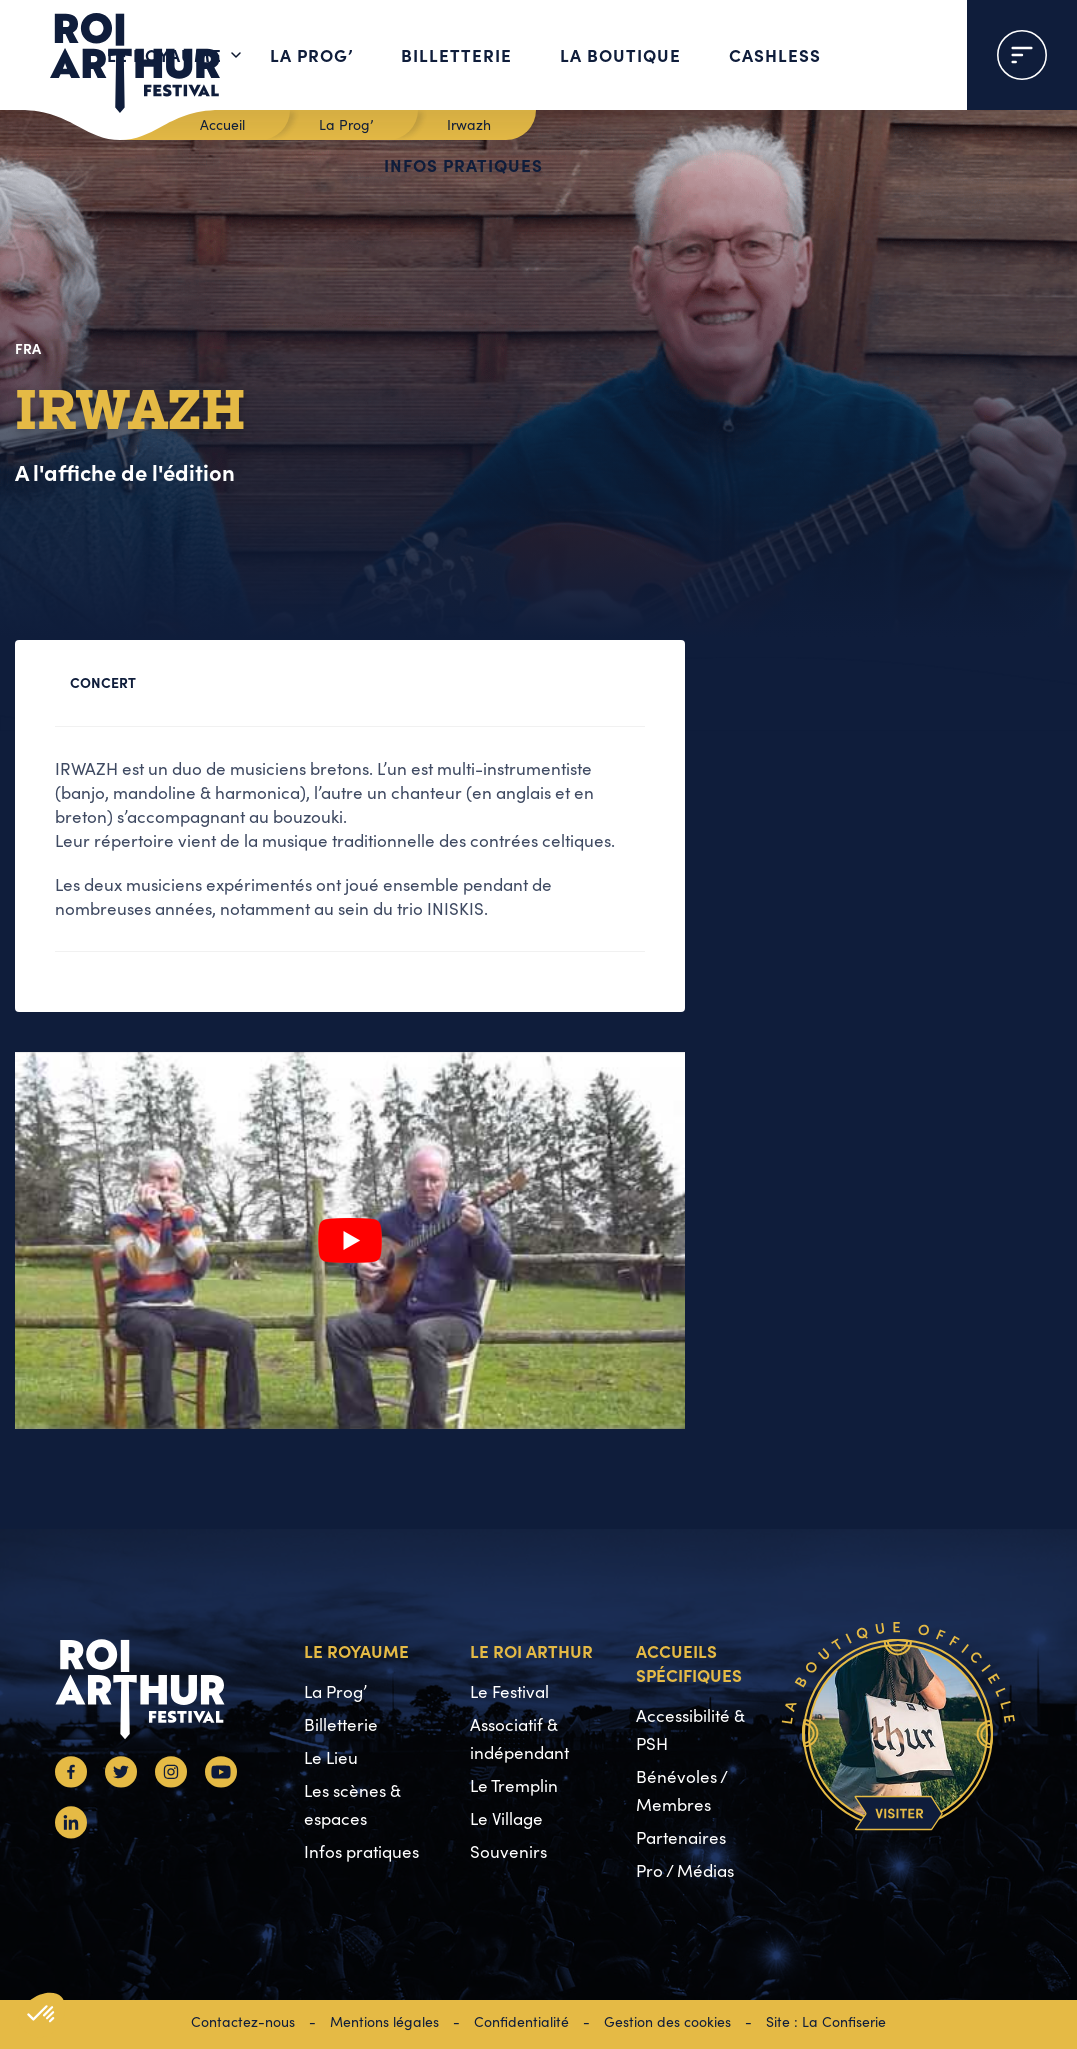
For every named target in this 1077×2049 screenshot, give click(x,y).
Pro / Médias (685, 1870)
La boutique (620, 54)
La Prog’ (311, 54)
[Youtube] (221, 1781)
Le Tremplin (514, 1785)
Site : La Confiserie (826, 2021)
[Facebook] (71, 1781)
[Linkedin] (71, 1832)
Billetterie (456, 54)
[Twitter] (121, 1781)
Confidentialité (521, 2021)
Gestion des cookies (667, 2021)
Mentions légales (384, 2021)
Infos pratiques (463, 164)
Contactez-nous (243, 2021)
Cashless (775, 54)
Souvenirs (508, 1851)
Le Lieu (331, 1757)
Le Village (506, 1818)
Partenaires (681, 1837)
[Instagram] (171, 1781)
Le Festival (509, 1691)
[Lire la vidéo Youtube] (350, 1240)
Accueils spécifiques (689, 1662)
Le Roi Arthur (531, 1650)
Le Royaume (164, 54)
